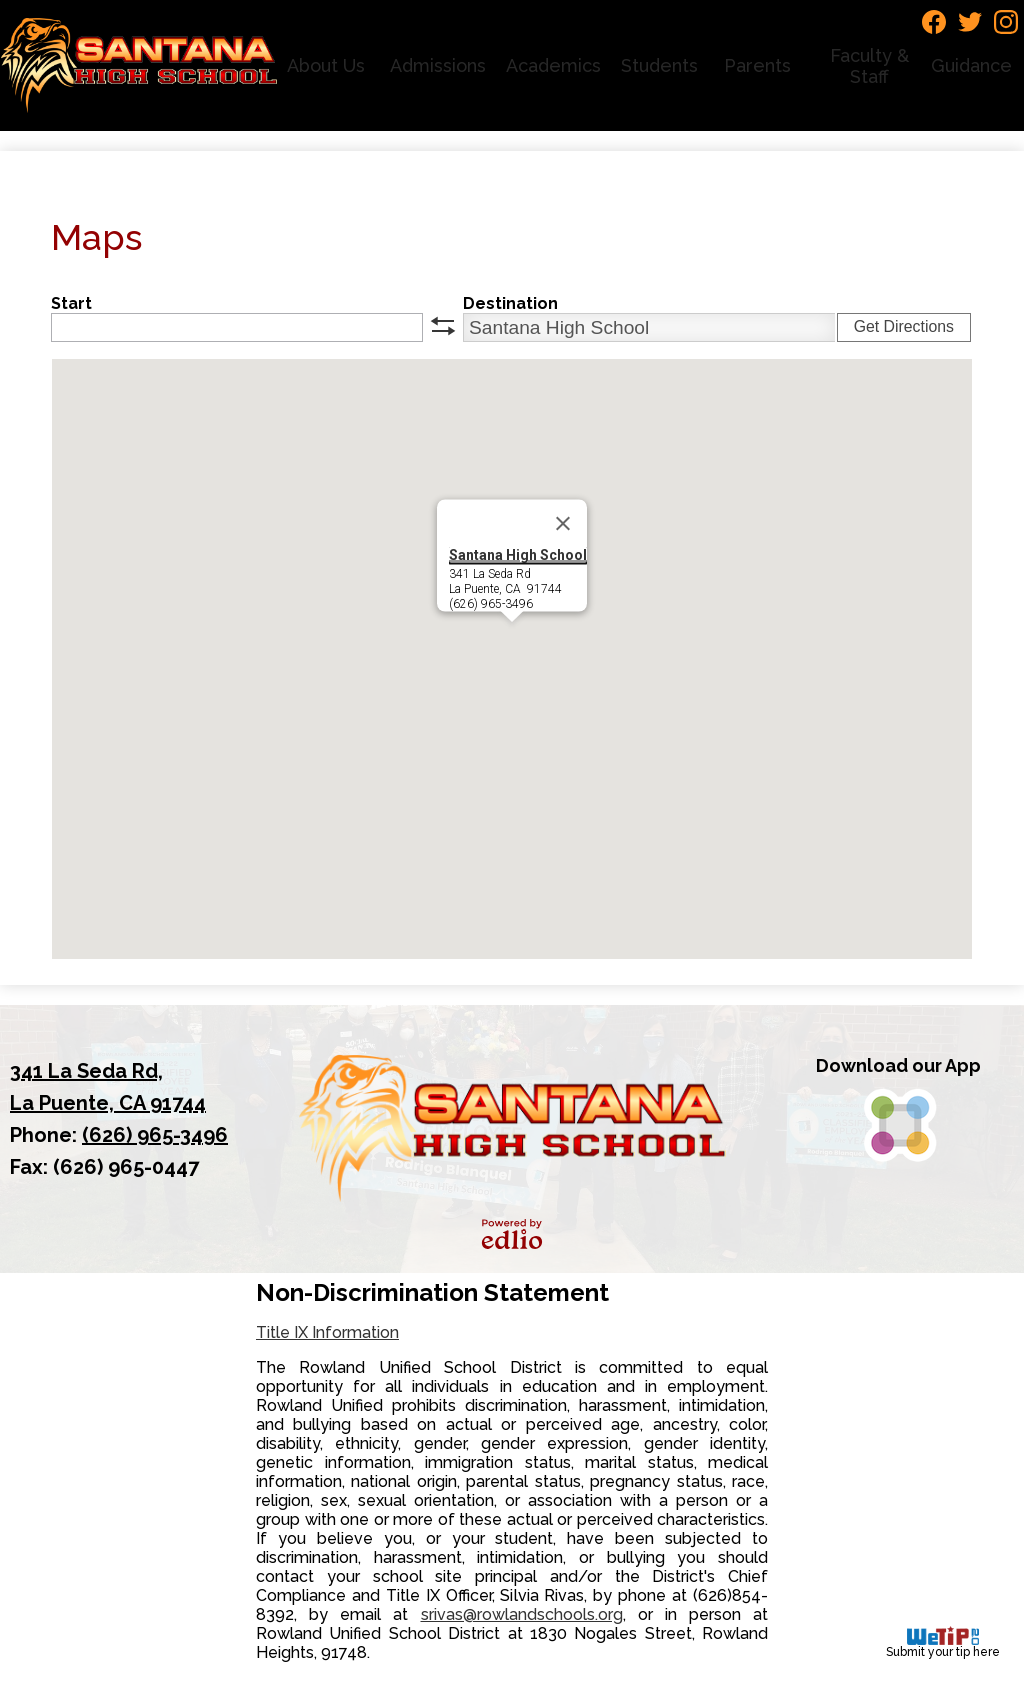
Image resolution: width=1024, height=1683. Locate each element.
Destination (510, 303)
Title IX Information (327, 1332)
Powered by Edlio (512, 1234)
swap (443, 326)
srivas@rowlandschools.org (522, 1614)
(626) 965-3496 (155, 1135)
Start (71, 303)
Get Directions (904, 326)
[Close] (563, 524)
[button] (328, 65)
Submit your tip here (943, 1642)
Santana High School (518, 555)
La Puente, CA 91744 (126, 1085)
